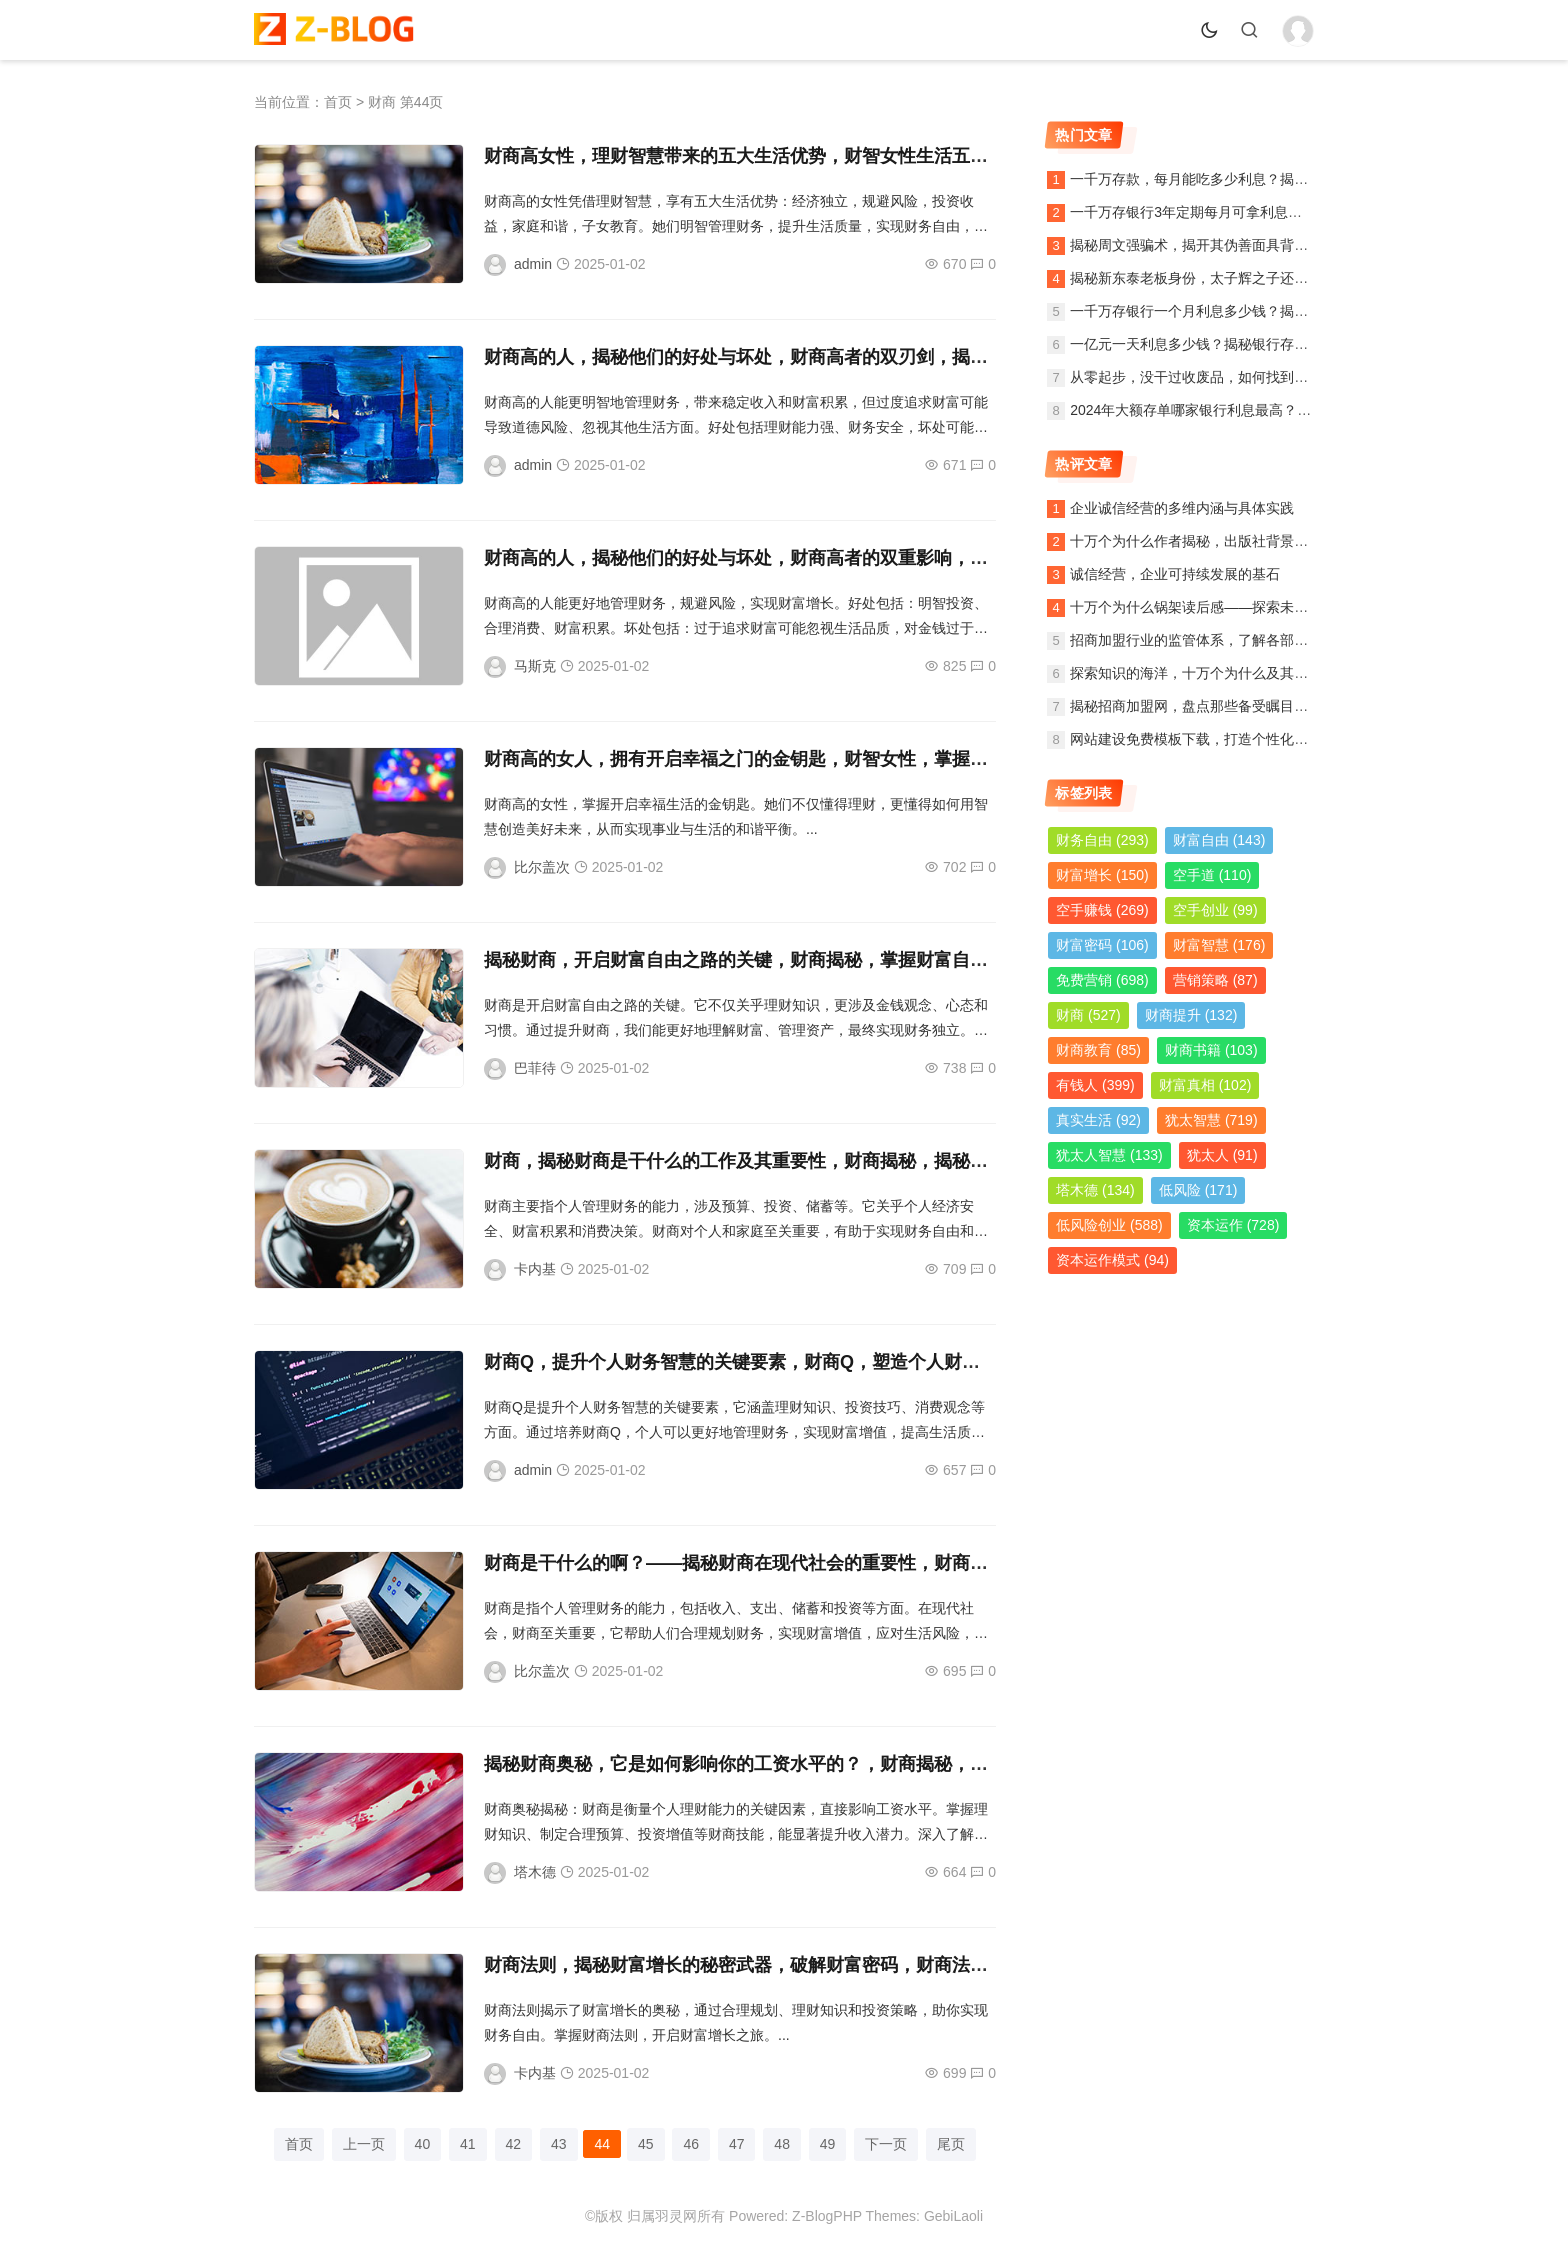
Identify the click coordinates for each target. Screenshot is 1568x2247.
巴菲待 (535, 1068)
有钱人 (1095, 1085)
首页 (338, 102)
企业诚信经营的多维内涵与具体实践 (1182, 508)
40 (423, 2144)
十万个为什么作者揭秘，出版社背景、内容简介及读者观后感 (1259, 541)
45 (646, 2144)
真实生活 (1098, 1120)
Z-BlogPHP (827, 2216)
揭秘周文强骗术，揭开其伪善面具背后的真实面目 (1224, 245)
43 (559, 2144)
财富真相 (1205, 1085)
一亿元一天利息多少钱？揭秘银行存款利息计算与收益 (1238, 344)
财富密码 (1102, 945)
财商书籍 (1211, 1050)
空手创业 (1215, 910)
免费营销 (1102, 980)
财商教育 (1098, 1050)
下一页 (886, 2144)
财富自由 (1219, 840)
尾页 (951, 2144)
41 (468, 2144)
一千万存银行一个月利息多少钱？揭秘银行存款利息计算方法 (1259, 311)
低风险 (1198, 1190)
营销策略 (1215, 980)
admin (533, 264)
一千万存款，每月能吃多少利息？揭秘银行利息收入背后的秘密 (1266, 179)
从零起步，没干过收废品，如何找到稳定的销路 (1217, 377)
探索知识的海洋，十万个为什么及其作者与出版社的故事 (1245, 673)
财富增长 (1102, 875)
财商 (1088, 1015)
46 (691, 2144)
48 (782, 2144)
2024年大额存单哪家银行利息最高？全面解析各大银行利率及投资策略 (1288, 410)
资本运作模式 (1112, 1260)
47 (737, 2144)
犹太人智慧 (1109, 1155)
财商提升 (1191, 1015)
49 (828, 2144)
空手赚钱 (1102, 910)
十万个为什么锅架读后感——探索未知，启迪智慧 (1224, 607)
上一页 (364, 2144)
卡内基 (535, 1269)
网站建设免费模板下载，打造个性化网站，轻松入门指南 (1245, 739)
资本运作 (1233, 1225)
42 (514, 2144)
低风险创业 (1109, 1225)
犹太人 (1222, 1155)
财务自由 (1102, 840)
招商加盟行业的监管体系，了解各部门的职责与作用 (1231, 640)
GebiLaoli (953, 2216)
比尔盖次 (542, 867)
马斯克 (535, 666)
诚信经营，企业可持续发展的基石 (1175, 574)
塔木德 (535, 1872)
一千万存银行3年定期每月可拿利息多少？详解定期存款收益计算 (1270, 212)
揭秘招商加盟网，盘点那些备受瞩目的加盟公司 (1217, 706)
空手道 (1212, 875)
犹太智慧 (1211, 1120)
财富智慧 (1219, 945)
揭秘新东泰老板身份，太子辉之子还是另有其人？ (1224, 278)
